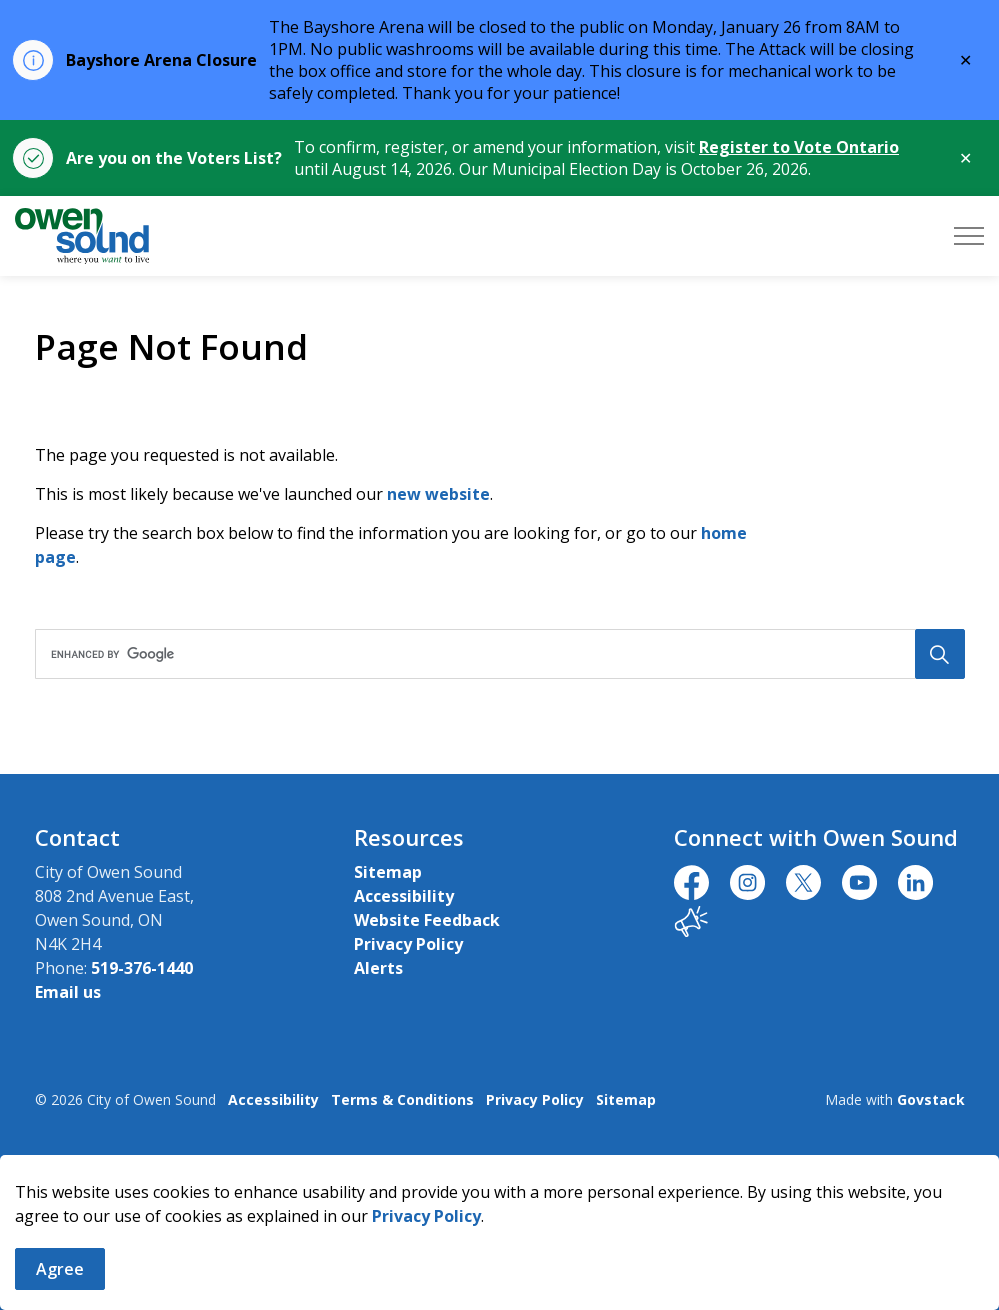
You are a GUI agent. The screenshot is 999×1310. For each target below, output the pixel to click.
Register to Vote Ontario (799, 147)
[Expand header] (969, 236)
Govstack (931, 1099)
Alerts (378, 968)
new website (438, 494)
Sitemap (388, 872)
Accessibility (404, 896)
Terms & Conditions (402, 1099)
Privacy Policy (426, 1216)
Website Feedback (427, 920)
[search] (495, 654)
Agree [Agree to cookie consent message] (60, 1269)
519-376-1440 (142, 968)
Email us (68, 992)
